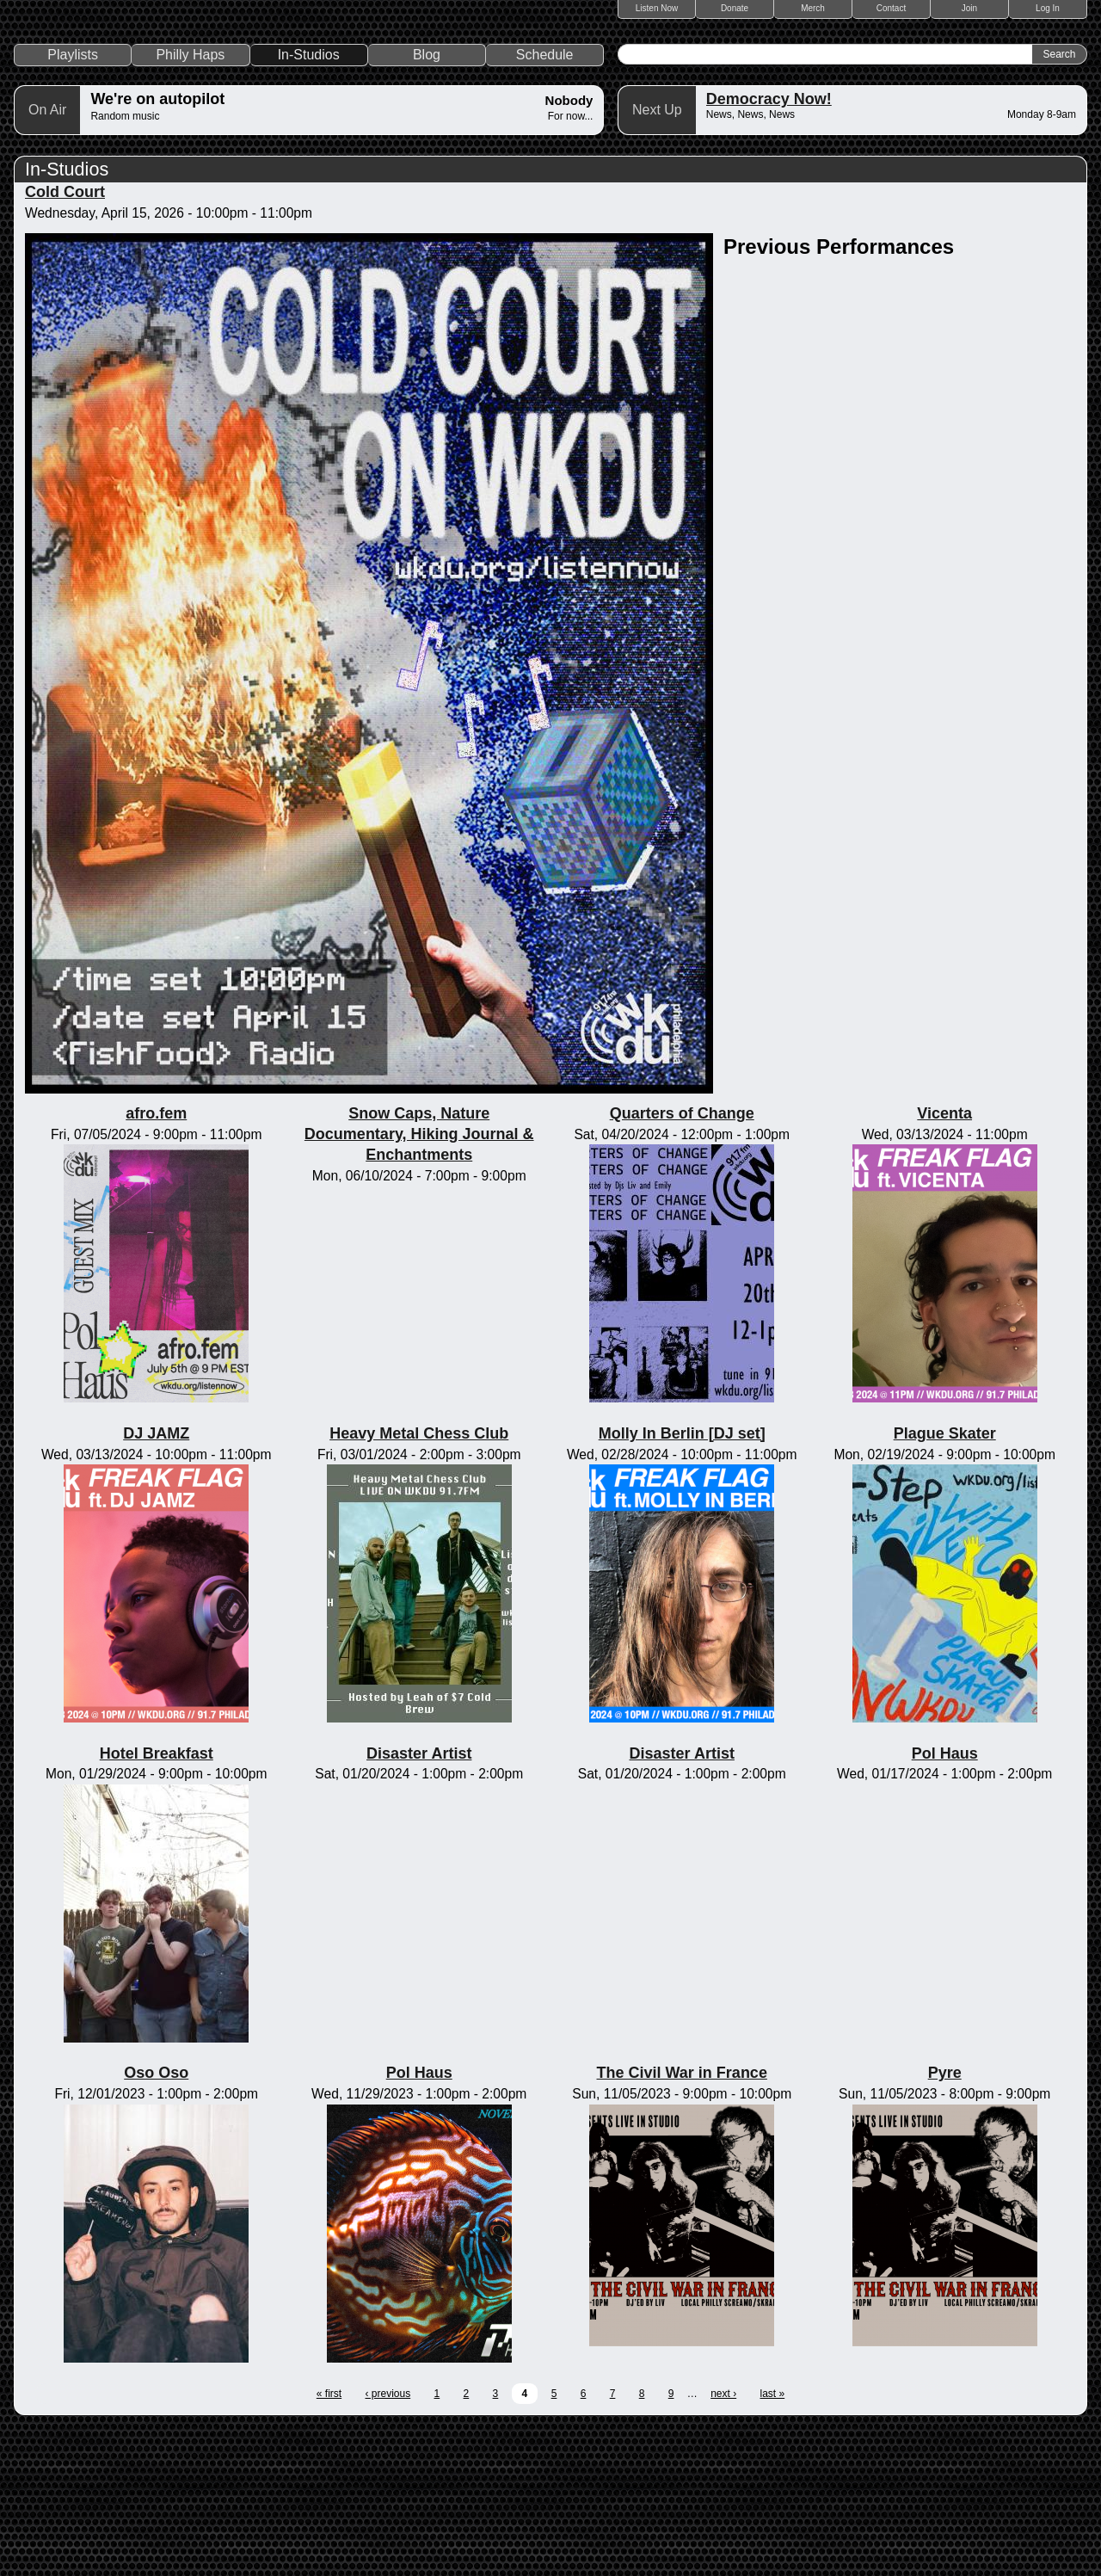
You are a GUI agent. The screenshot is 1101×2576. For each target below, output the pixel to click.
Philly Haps (190, 201)
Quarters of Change (682, 1260)
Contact (891, 8)
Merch (813, 8)
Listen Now (657, 8)
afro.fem (156, 1260)
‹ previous (387, 2541)
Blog (426, 201)
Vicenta (944, 1260)
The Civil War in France (682, 2219)
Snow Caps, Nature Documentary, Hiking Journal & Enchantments (419, 1281)
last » (772, 2541)
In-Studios (309, 201)
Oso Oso (156, 2219)
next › (723, 2541)
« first (329, 2541)
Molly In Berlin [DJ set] (682, 1580)
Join (969, 8)
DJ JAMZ (156, 1580)
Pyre (945, 2219)
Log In (1048, 8)
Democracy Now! (769, 246)
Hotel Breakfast (156, 1899)
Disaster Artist (418, 1899)
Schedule (545, 201)
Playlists (72, 201)
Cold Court (65, 339)
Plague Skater (945, 1580)
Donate (734, 8)
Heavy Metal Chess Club (418, 1580)
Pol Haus (945, 1899)
